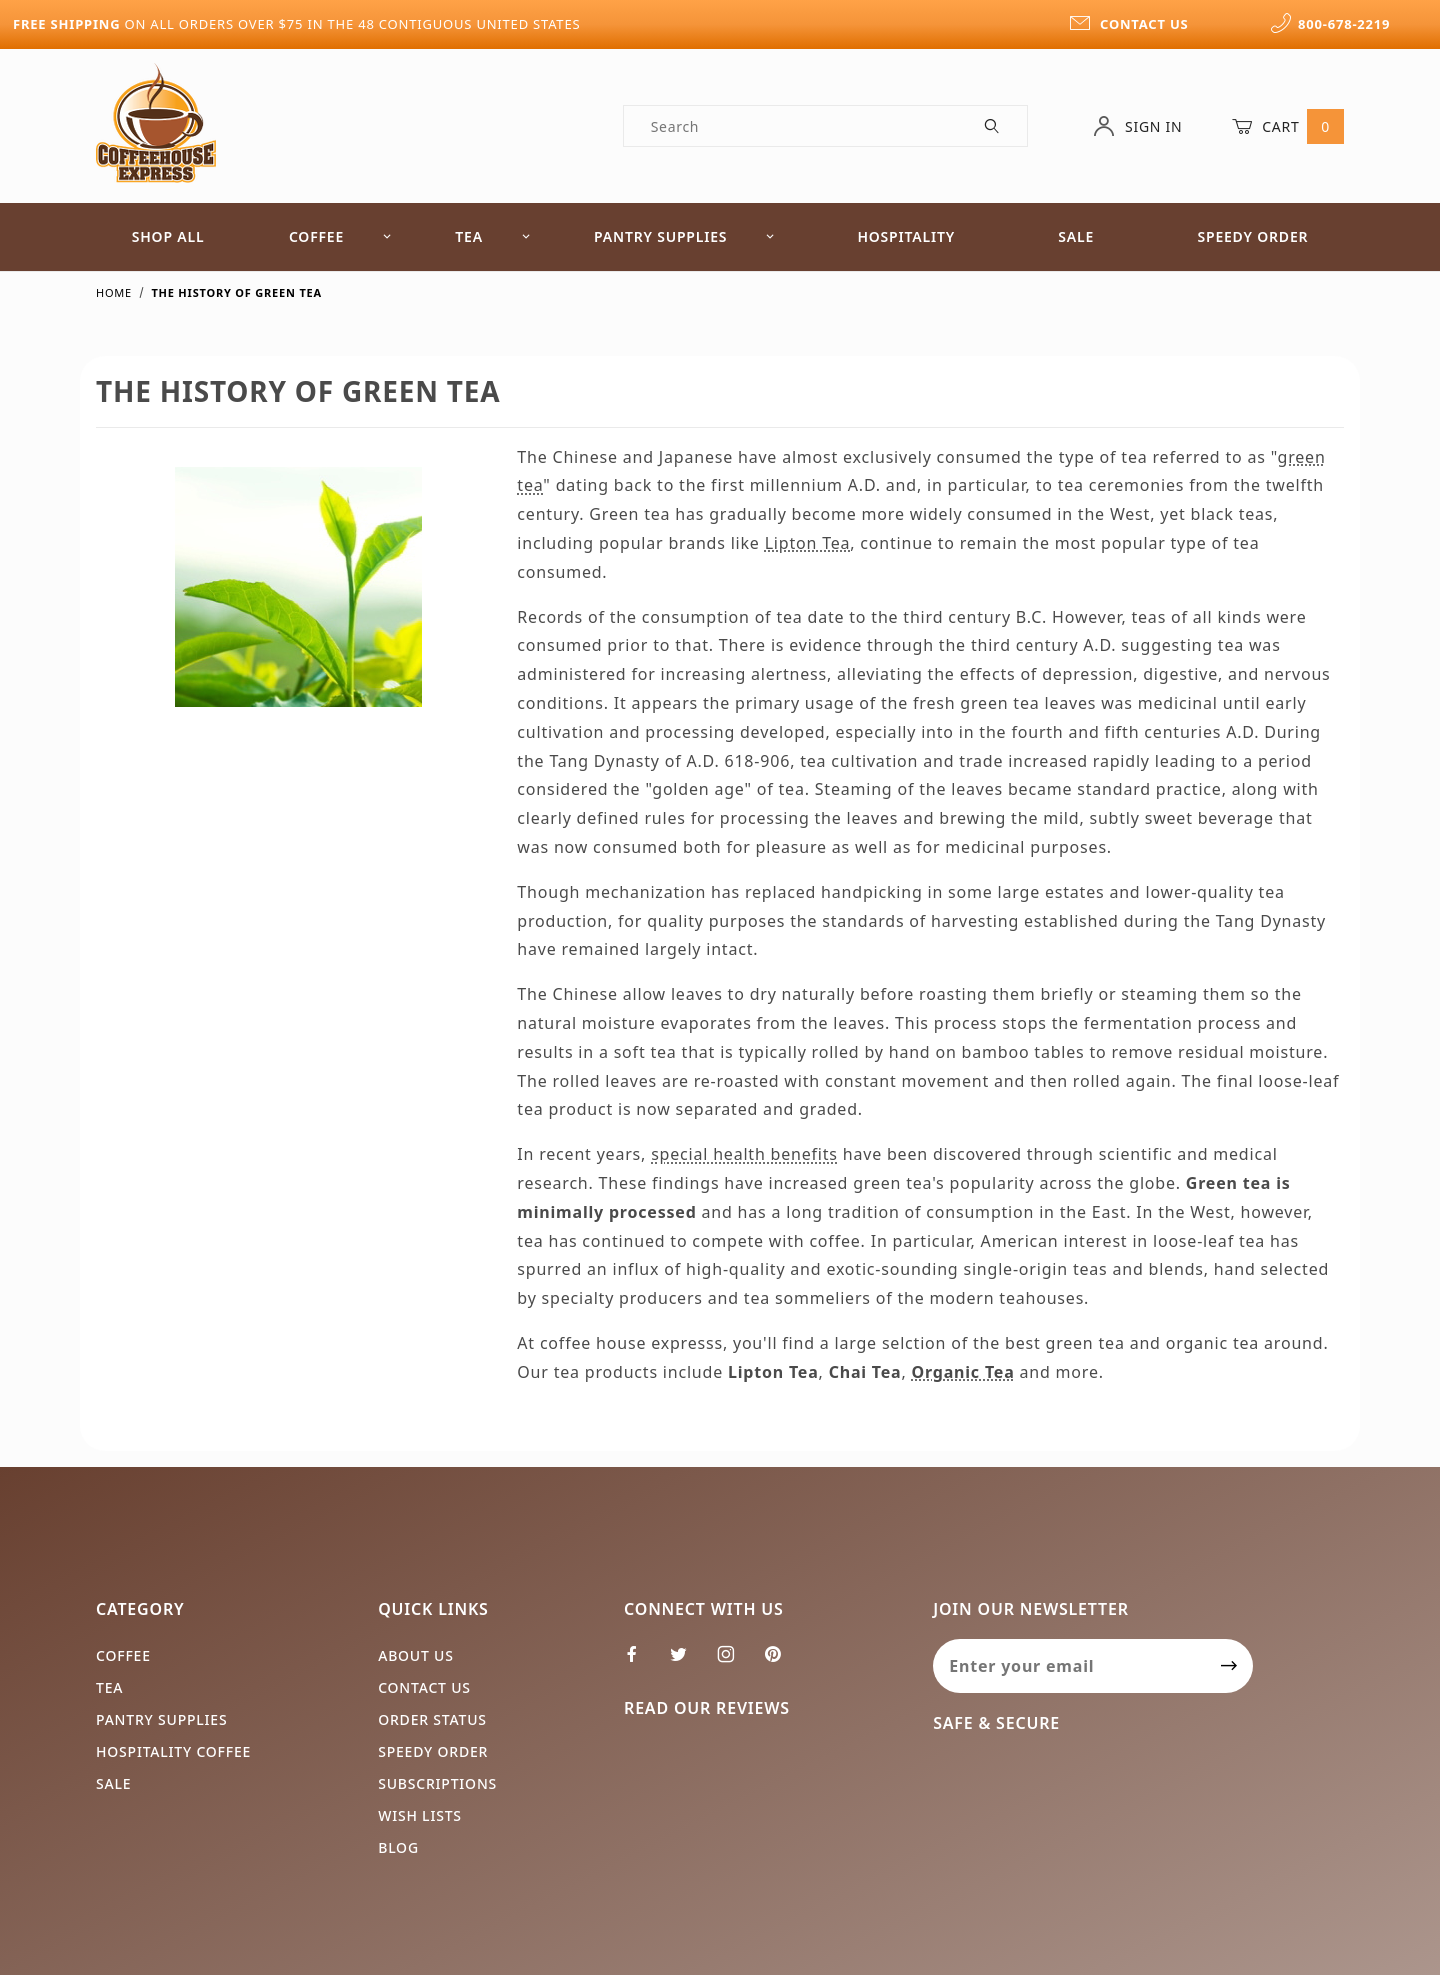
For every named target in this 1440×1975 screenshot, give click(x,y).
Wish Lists (420, 1815)
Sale (1076, 236)
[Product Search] (791, 126)
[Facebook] (640, 1662)
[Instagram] (734, 1662)
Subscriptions (437, 1783)
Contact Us (424, 1687)
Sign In (1137, 126)
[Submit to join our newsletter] (1229, 1666)
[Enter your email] (1069, 1666)
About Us (416, 1655)
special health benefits (744, 1154)
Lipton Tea (808, 543)
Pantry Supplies (684, 236)
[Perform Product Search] (992, 126)
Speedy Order (1252, 236)
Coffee (340, 236)
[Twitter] (687, 1662)
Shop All (168, 236)
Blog (398, 1847)
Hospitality (906, 236)
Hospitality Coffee (173, 1751)
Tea (493, 236)
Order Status (432, 1719)
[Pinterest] (781, 1662)
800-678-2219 (1330, 24)
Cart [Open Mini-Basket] (1288, 126)
